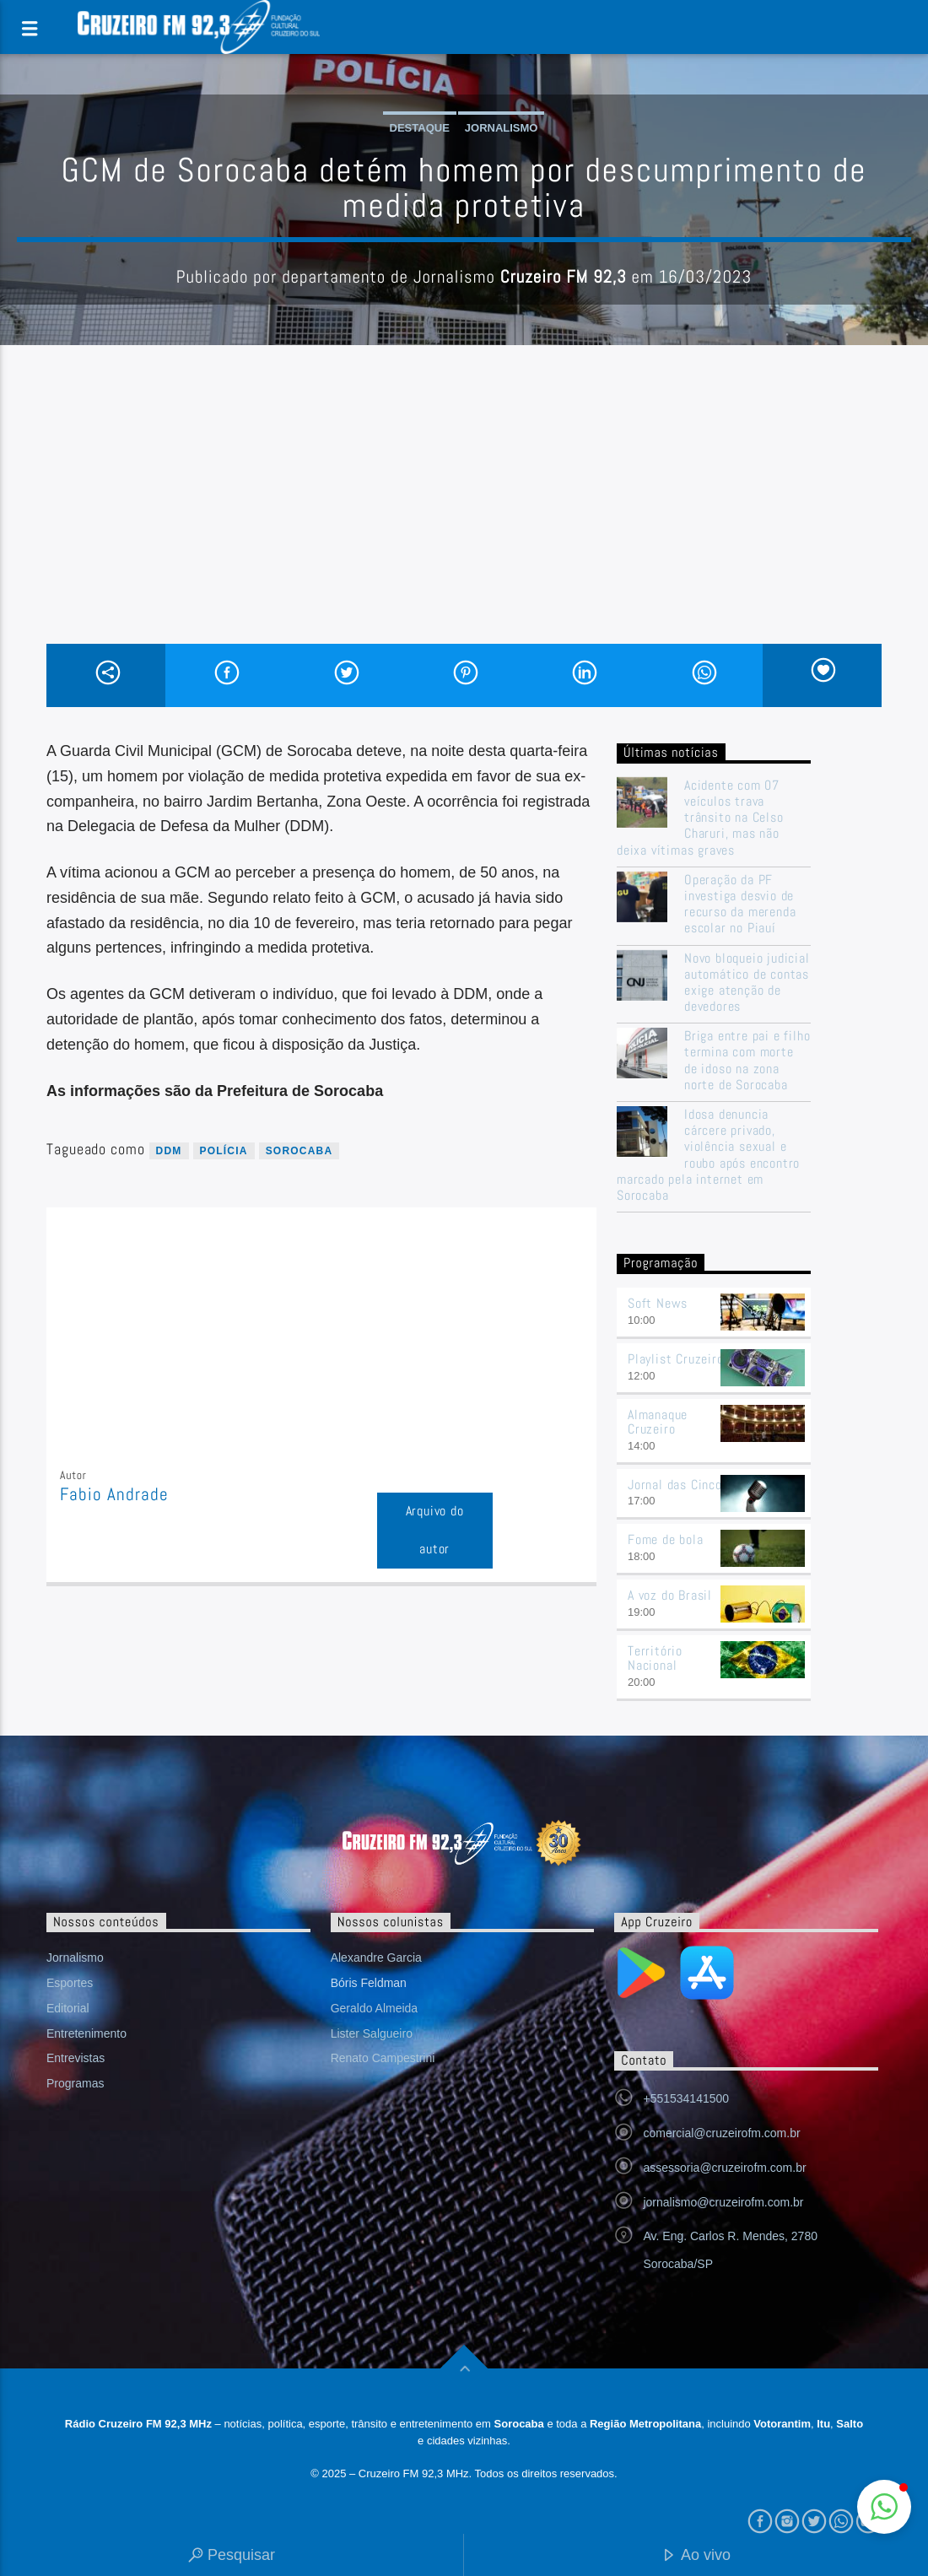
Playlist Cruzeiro (676, 1359)
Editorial (67, 2008)
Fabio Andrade (115, 1494)
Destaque (420, 128)
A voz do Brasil (670, 1595)
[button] (884, 2507)
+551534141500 (686, 2098)
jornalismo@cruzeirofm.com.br (723, 2202)
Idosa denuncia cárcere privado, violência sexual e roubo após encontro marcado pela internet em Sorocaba (708, 1154)
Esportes (69, 1983)
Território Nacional (655, 1658)
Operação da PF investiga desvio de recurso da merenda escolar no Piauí (740, 904)
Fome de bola (666, 1539)
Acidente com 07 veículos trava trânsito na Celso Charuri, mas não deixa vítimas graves (700, 817)
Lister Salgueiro (372, 2033)
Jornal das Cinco (675, 1484)
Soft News (658, 1303)
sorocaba (299, 1151)
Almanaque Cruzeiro (658, 1422)
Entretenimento (86, 2033)
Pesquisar (231, 2556)
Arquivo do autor (435, 1530)
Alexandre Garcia (376, 1957)
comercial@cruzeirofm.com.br (721, 2133)
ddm (169, 1151)
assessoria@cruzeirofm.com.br (724, 2167)
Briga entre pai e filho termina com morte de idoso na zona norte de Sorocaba (747, 1060)
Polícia (224, 1151)
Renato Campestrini (383, 2058)
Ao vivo (696, 2556)
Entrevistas (75, 2058)
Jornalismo (501, 128)
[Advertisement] (464, 517)
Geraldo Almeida (374, 2008)
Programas (75, 2083)
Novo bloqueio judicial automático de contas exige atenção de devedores (747, 982)
